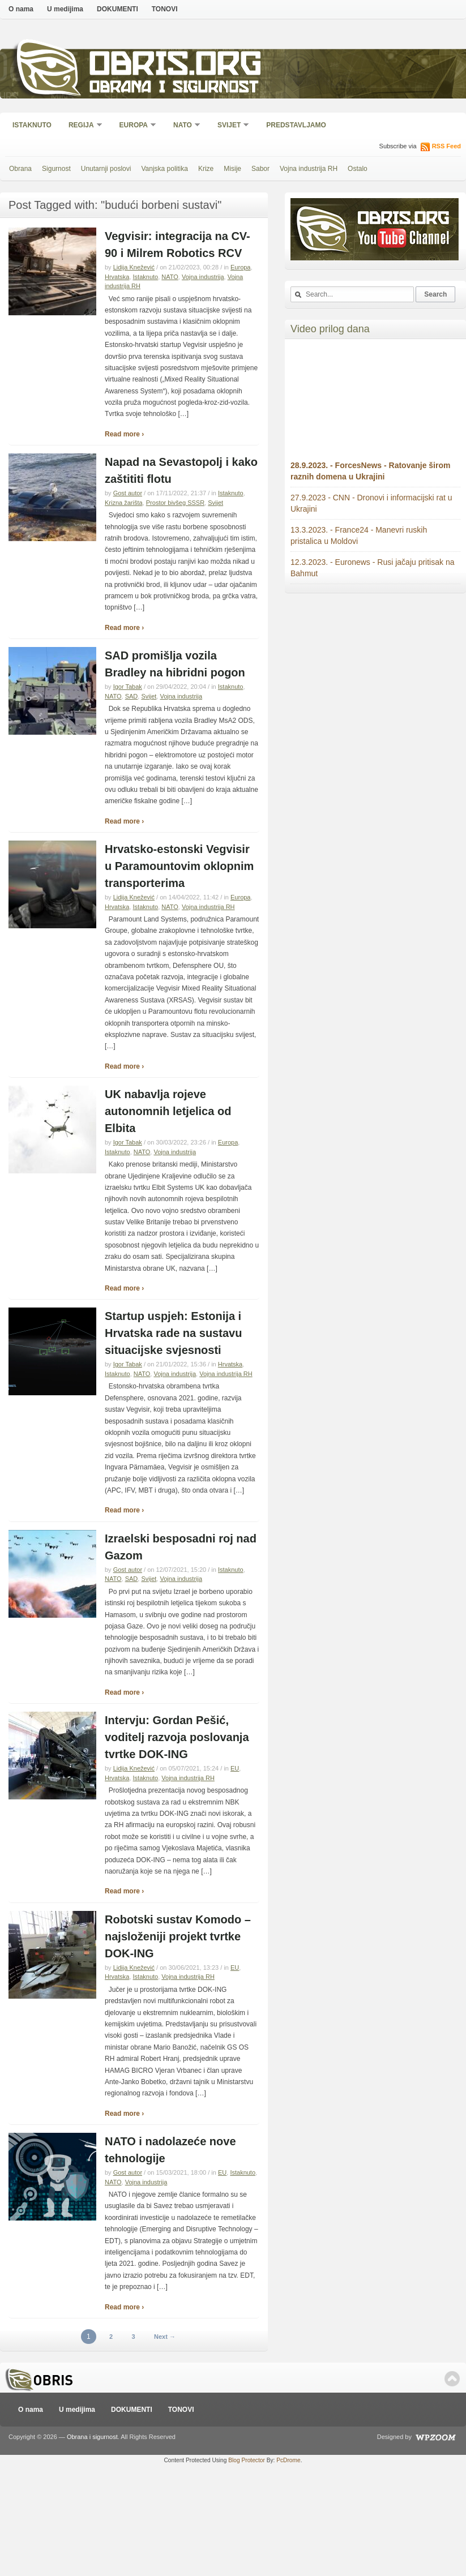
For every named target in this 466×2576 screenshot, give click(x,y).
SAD (131, 696)
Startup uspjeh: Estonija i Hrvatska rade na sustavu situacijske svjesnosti (173, 1333)
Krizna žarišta (124, 502)
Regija (81, 126)
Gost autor (127, 493)
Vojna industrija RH (308, 169)
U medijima (65, 9)
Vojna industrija (203, 276)
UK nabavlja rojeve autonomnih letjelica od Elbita (168, 1111)
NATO (183, 126)
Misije (232, 169)
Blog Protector (246, 2460)
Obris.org (175, 66)
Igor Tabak (127, 686)
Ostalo (357, 169)
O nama (20, 9)
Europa (134, 126)
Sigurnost (56, 169)
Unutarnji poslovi (106, 169)
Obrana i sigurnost (173, 88)
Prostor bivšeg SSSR (175, 502)
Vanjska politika (164, 169)
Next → (165, 2336)
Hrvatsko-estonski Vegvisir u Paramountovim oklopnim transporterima (179, 866)
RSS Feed (446, 146)
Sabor (260, 169)
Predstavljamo (296, 125)
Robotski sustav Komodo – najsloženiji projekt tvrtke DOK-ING (178, 1936)
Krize (205, 169)
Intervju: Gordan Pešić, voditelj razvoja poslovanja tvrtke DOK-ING (177, 1737)
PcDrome (288, 2460)
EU (234, 1768)
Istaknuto (32, 125)
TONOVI (165, 9)
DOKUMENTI (117, 9)
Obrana (20, 169)
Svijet (229, 126)
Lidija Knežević (134, 267)
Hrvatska (117, 276)
